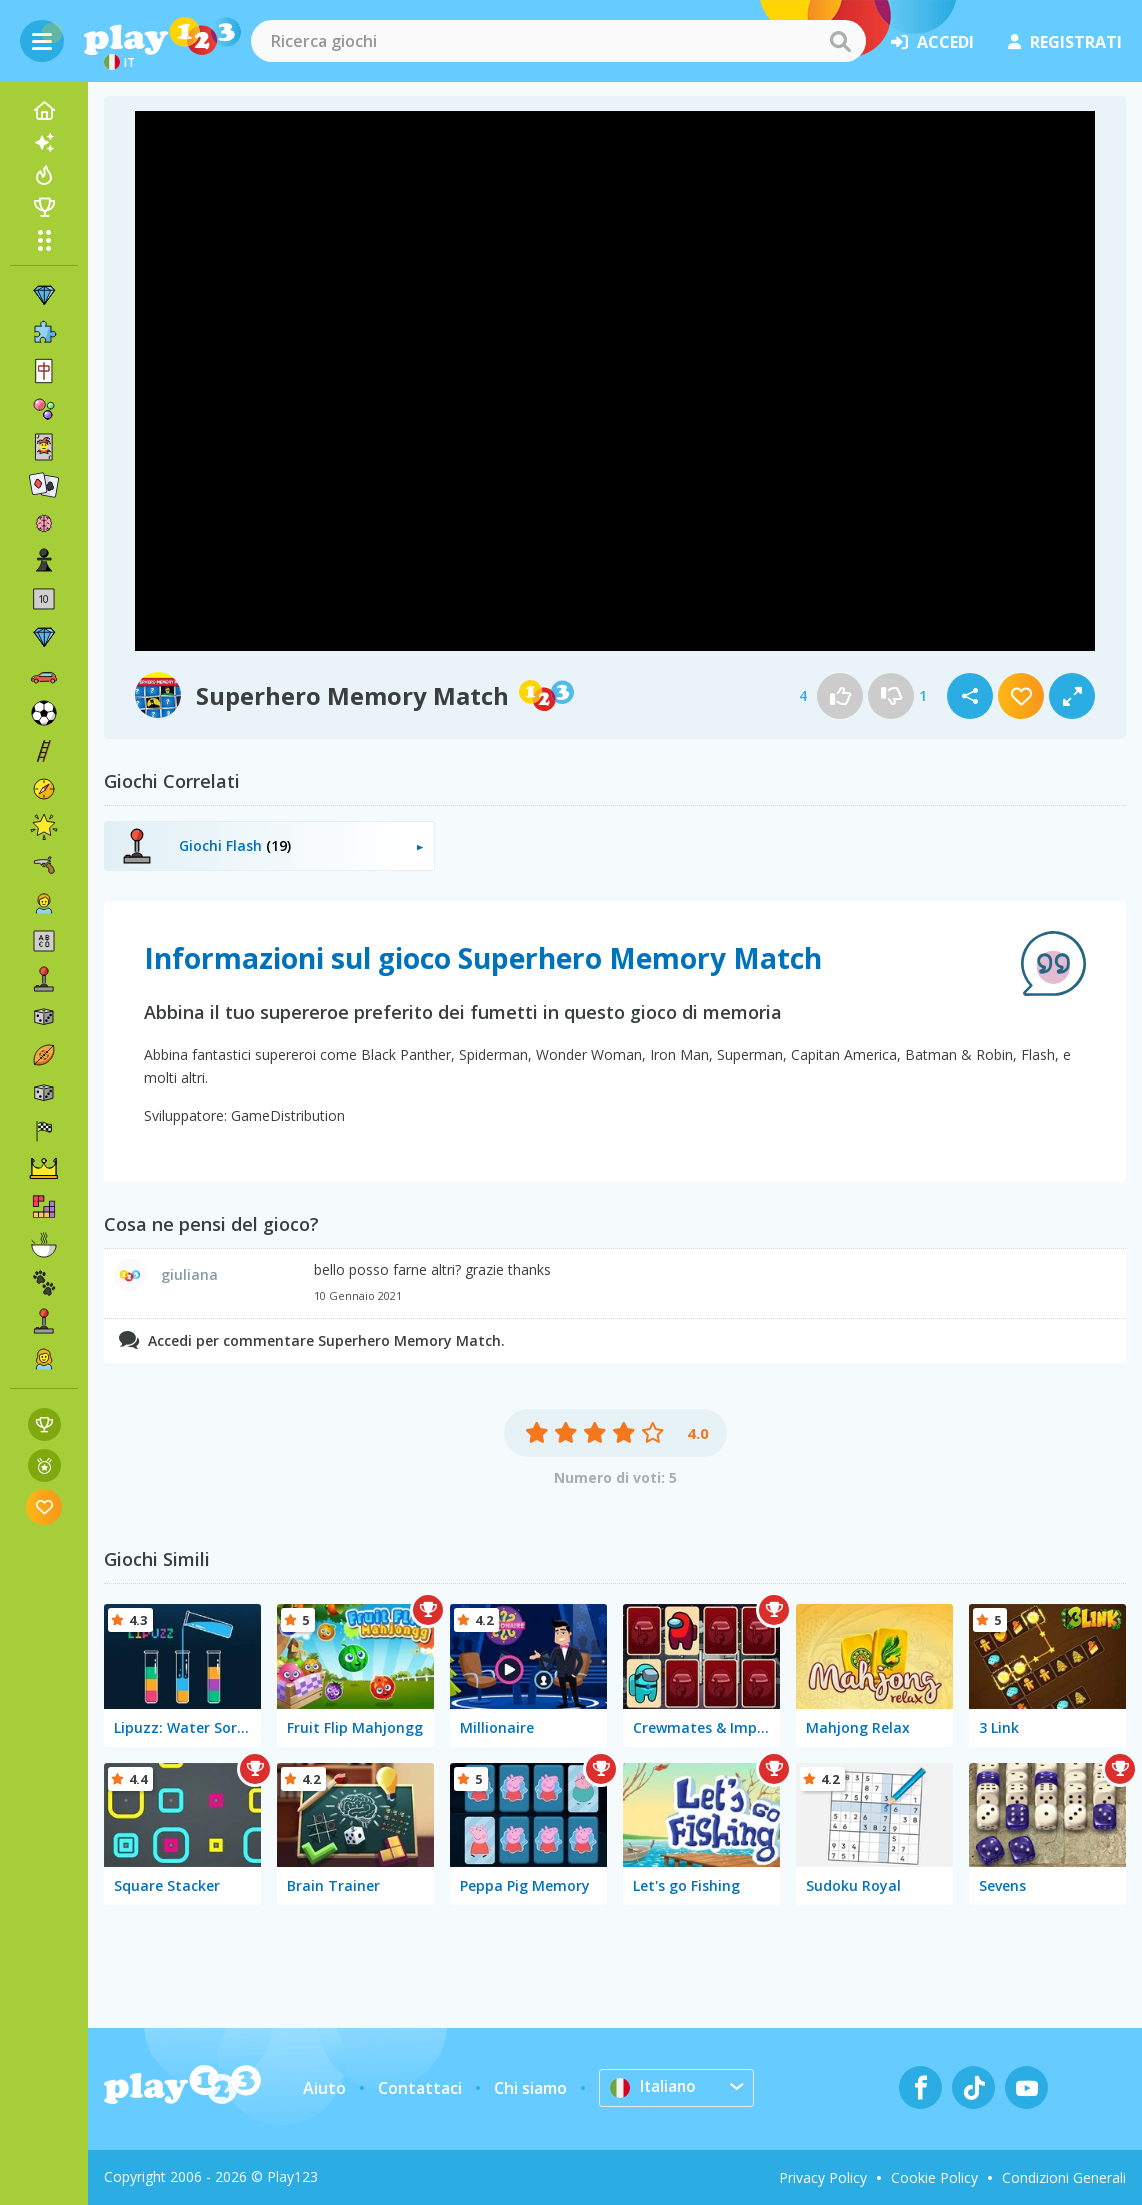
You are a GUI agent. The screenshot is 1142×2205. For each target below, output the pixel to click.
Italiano (654, 2087)
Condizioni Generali (1064, 2177)
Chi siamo (530, 2088)
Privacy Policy (823, 2177)
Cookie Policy (934, 2177)
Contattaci (420, 2088)
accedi (932, 42)
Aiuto (324, 2088)
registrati (1065, 42)
